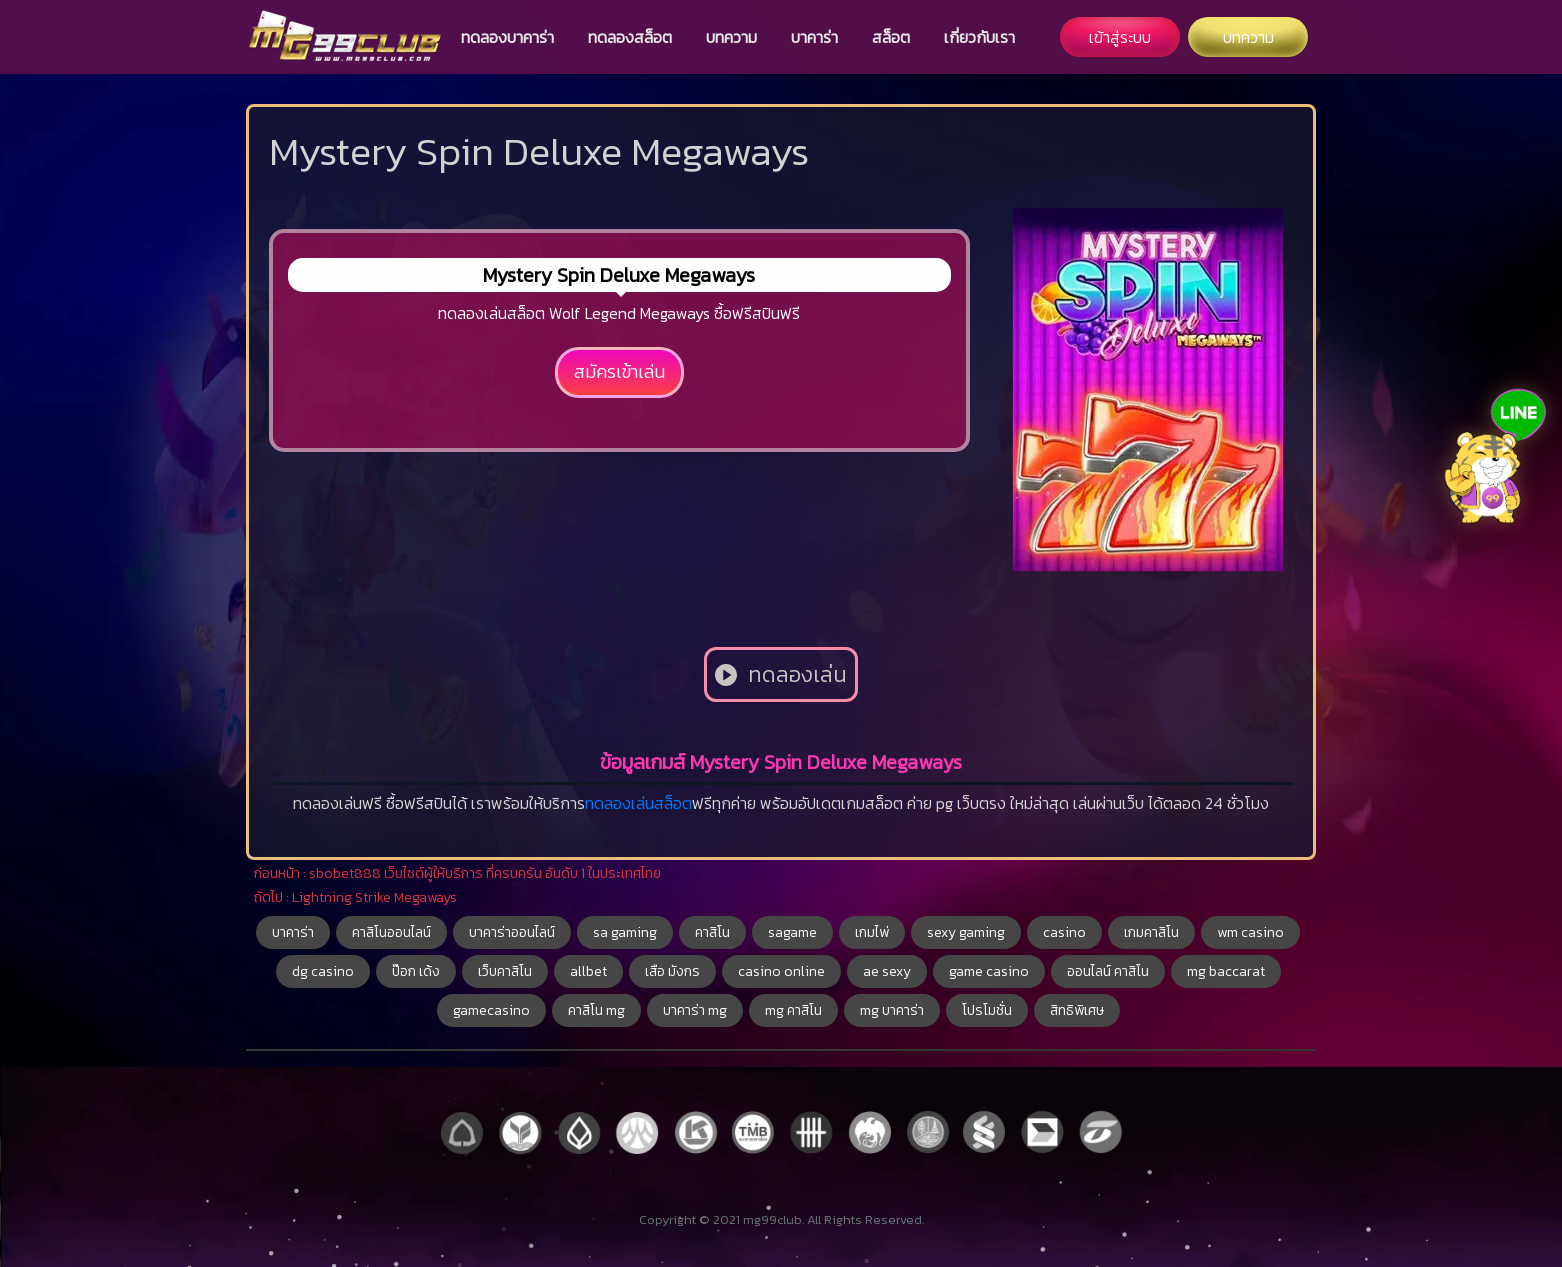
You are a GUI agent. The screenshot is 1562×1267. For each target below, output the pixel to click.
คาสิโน (712, 932)
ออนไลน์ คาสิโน (1108, 971)
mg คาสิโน (793, 1010)
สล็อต (891, 37)
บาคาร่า (814, 37)
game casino (989, 971)
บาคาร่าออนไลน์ (512, 932)
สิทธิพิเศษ (1077, 1010)
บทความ (731, 37)
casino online (781, 971)
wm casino (1250, 932)
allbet (588, 971)
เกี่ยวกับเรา (979, 37)
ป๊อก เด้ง (416, 971)
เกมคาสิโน (1151, 932)
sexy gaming (966, 932)
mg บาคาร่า (892, 1010)
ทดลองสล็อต (630, 37)
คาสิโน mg (596, 1010)
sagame (792, 932)
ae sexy (887, 971)
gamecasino (491, 1010)
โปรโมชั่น (987, 1010)
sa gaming (625, 932)
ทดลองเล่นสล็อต (638, 803)
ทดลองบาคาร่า (507, 37)
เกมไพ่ (872, 932)
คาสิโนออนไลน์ (391, 932)
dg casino (323, 971)
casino (1064, 932)
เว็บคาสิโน (505, 971)
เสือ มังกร (672, 971)
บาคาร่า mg (695, 1010)
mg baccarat (1226, 971)
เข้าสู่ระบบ (1120, 37)
